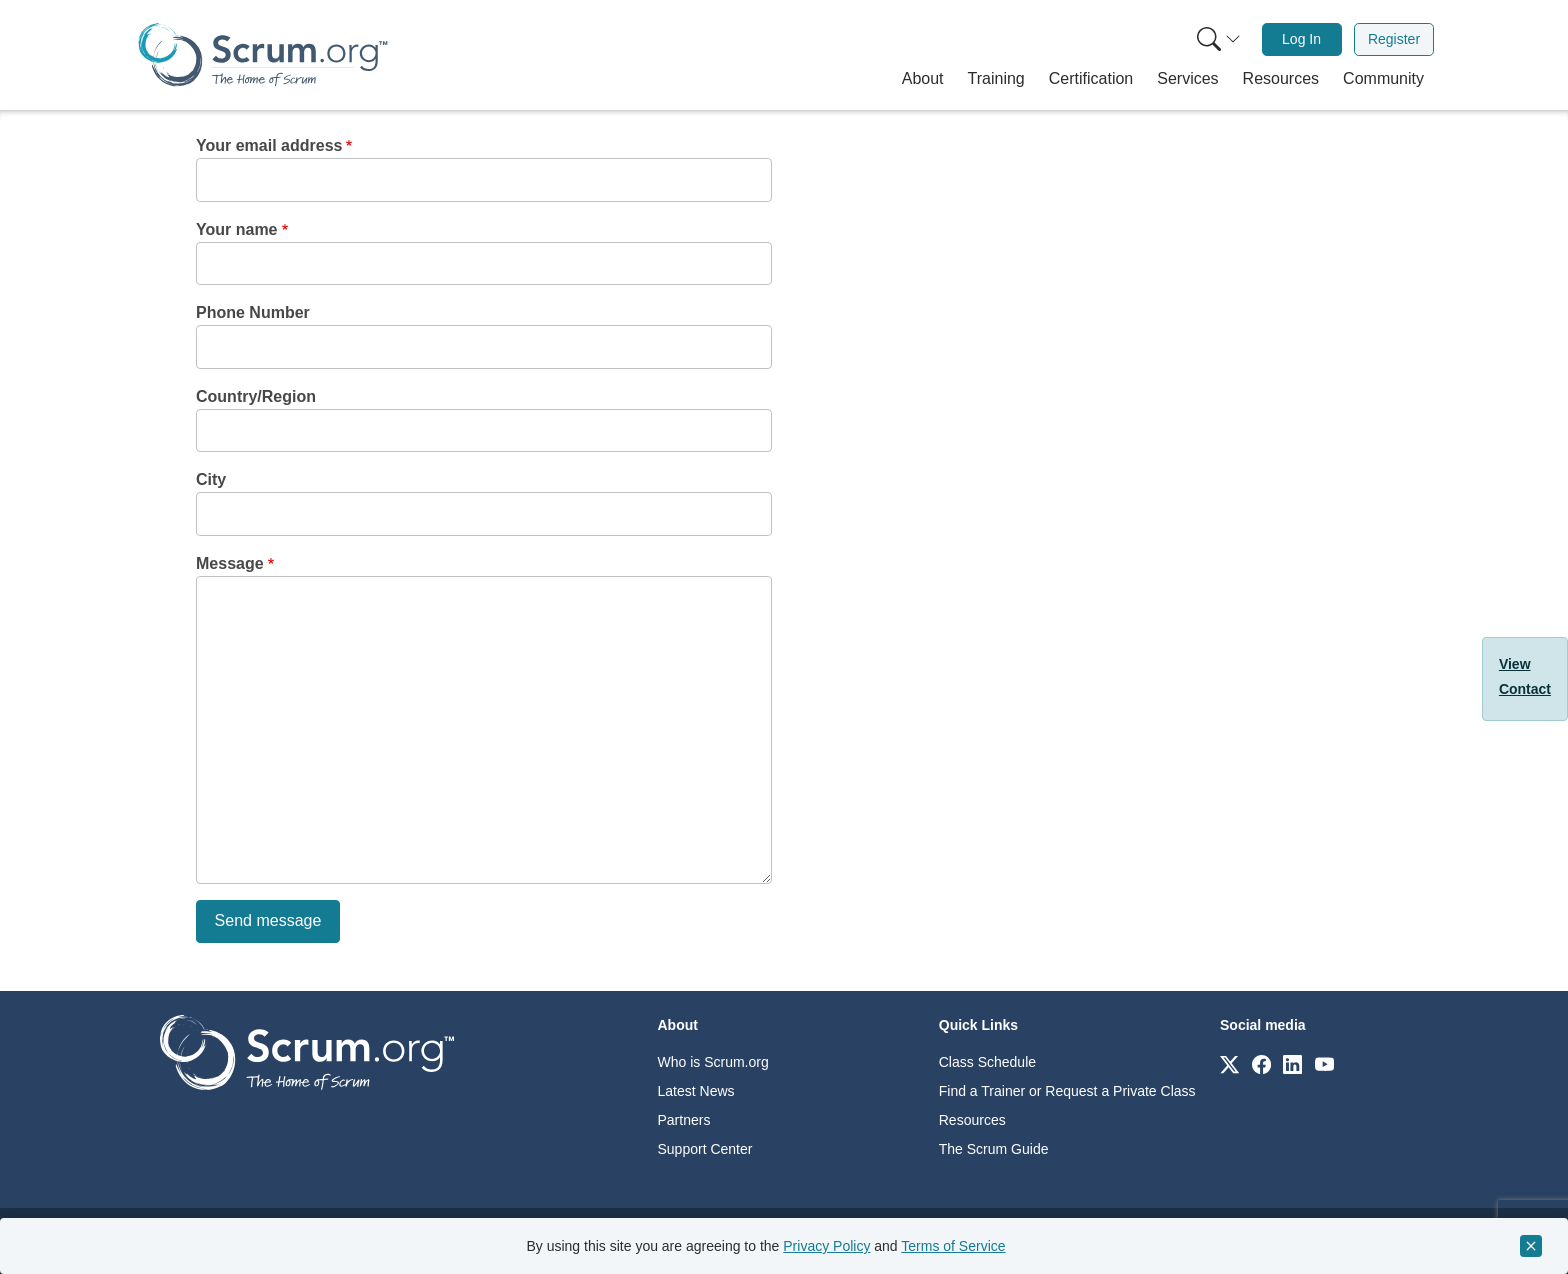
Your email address (269, 145)
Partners (684, 1120)
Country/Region (256, 396)
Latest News (696, 1091)
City (211, 479)
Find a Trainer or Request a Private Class (1067, 1091)
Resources (972, 1120)
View (1515, 664)
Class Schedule (987, 1062)
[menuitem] (1217, 39)
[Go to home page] (307, 1051)
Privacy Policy (826, 1246)
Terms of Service (953, 1246)
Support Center (705, 1149)
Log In (1301, 39)
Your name (237, 229)
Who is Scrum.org (713, 1062)
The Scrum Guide (994, 1149)
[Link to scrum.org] (1229, 1063)
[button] (923, 79)
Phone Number (253, 312)
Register (1394, 39)
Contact (1525, 689)
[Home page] (263, 54)
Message (230, 563)
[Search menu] (1219, 39)
